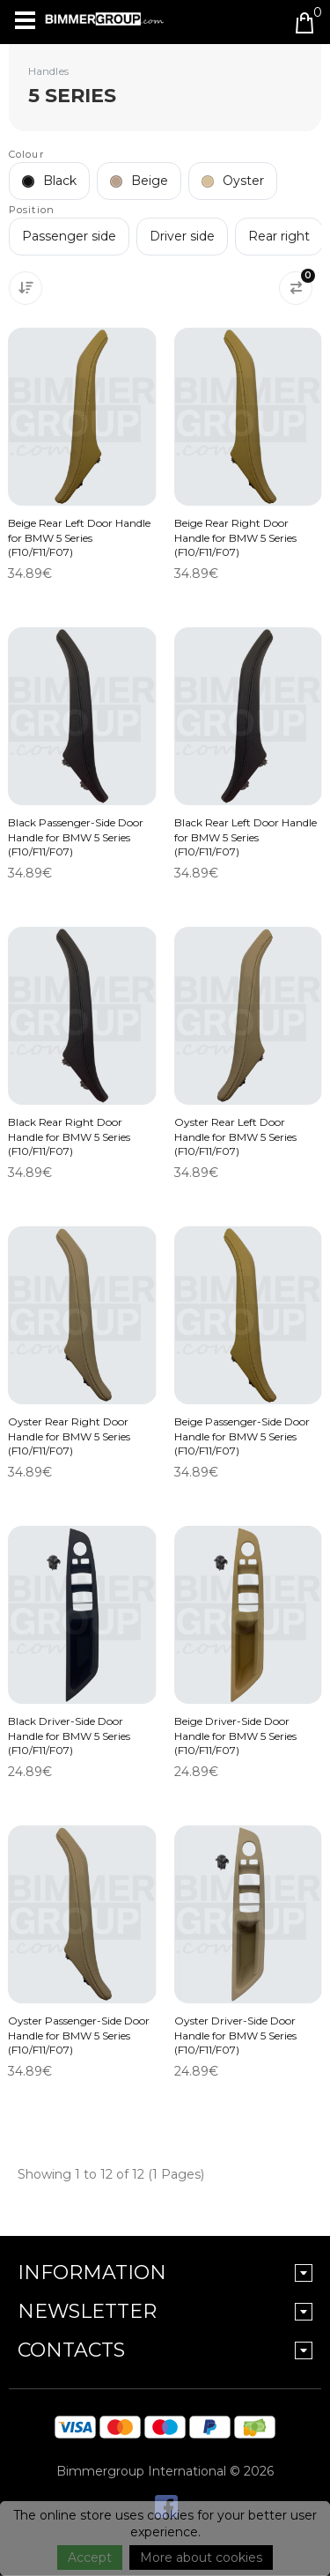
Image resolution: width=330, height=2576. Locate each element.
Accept (90, 2557)
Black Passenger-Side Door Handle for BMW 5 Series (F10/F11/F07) (75, 836)
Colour (26, 154)
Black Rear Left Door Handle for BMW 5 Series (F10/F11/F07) (245, 836)
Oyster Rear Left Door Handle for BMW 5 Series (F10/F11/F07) (235, 1136)
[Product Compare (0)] (295, 288)
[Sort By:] (25, 288)
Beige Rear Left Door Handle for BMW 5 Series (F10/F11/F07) (79, 537)
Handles (48, 71)
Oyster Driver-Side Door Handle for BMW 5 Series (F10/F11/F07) (235, 2034)
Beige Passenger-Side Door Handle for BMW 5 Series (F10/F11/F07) (242, 1435)
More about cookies (201, 2557)
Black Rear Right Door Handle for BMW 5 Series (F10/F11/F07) (69, 1136)
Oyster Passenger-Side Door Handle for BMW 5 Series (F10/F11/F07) (79, 2034)
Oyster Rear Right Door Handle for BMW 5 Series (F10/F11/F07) (69, 1435)
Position (32, 210)
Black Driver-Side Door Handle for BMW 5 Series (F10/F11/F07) (69, 1735)
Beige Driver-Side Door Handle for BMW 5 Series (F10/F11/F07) (235, 1735)
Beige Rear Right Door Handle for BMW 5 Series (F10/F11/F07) (235, 537)
